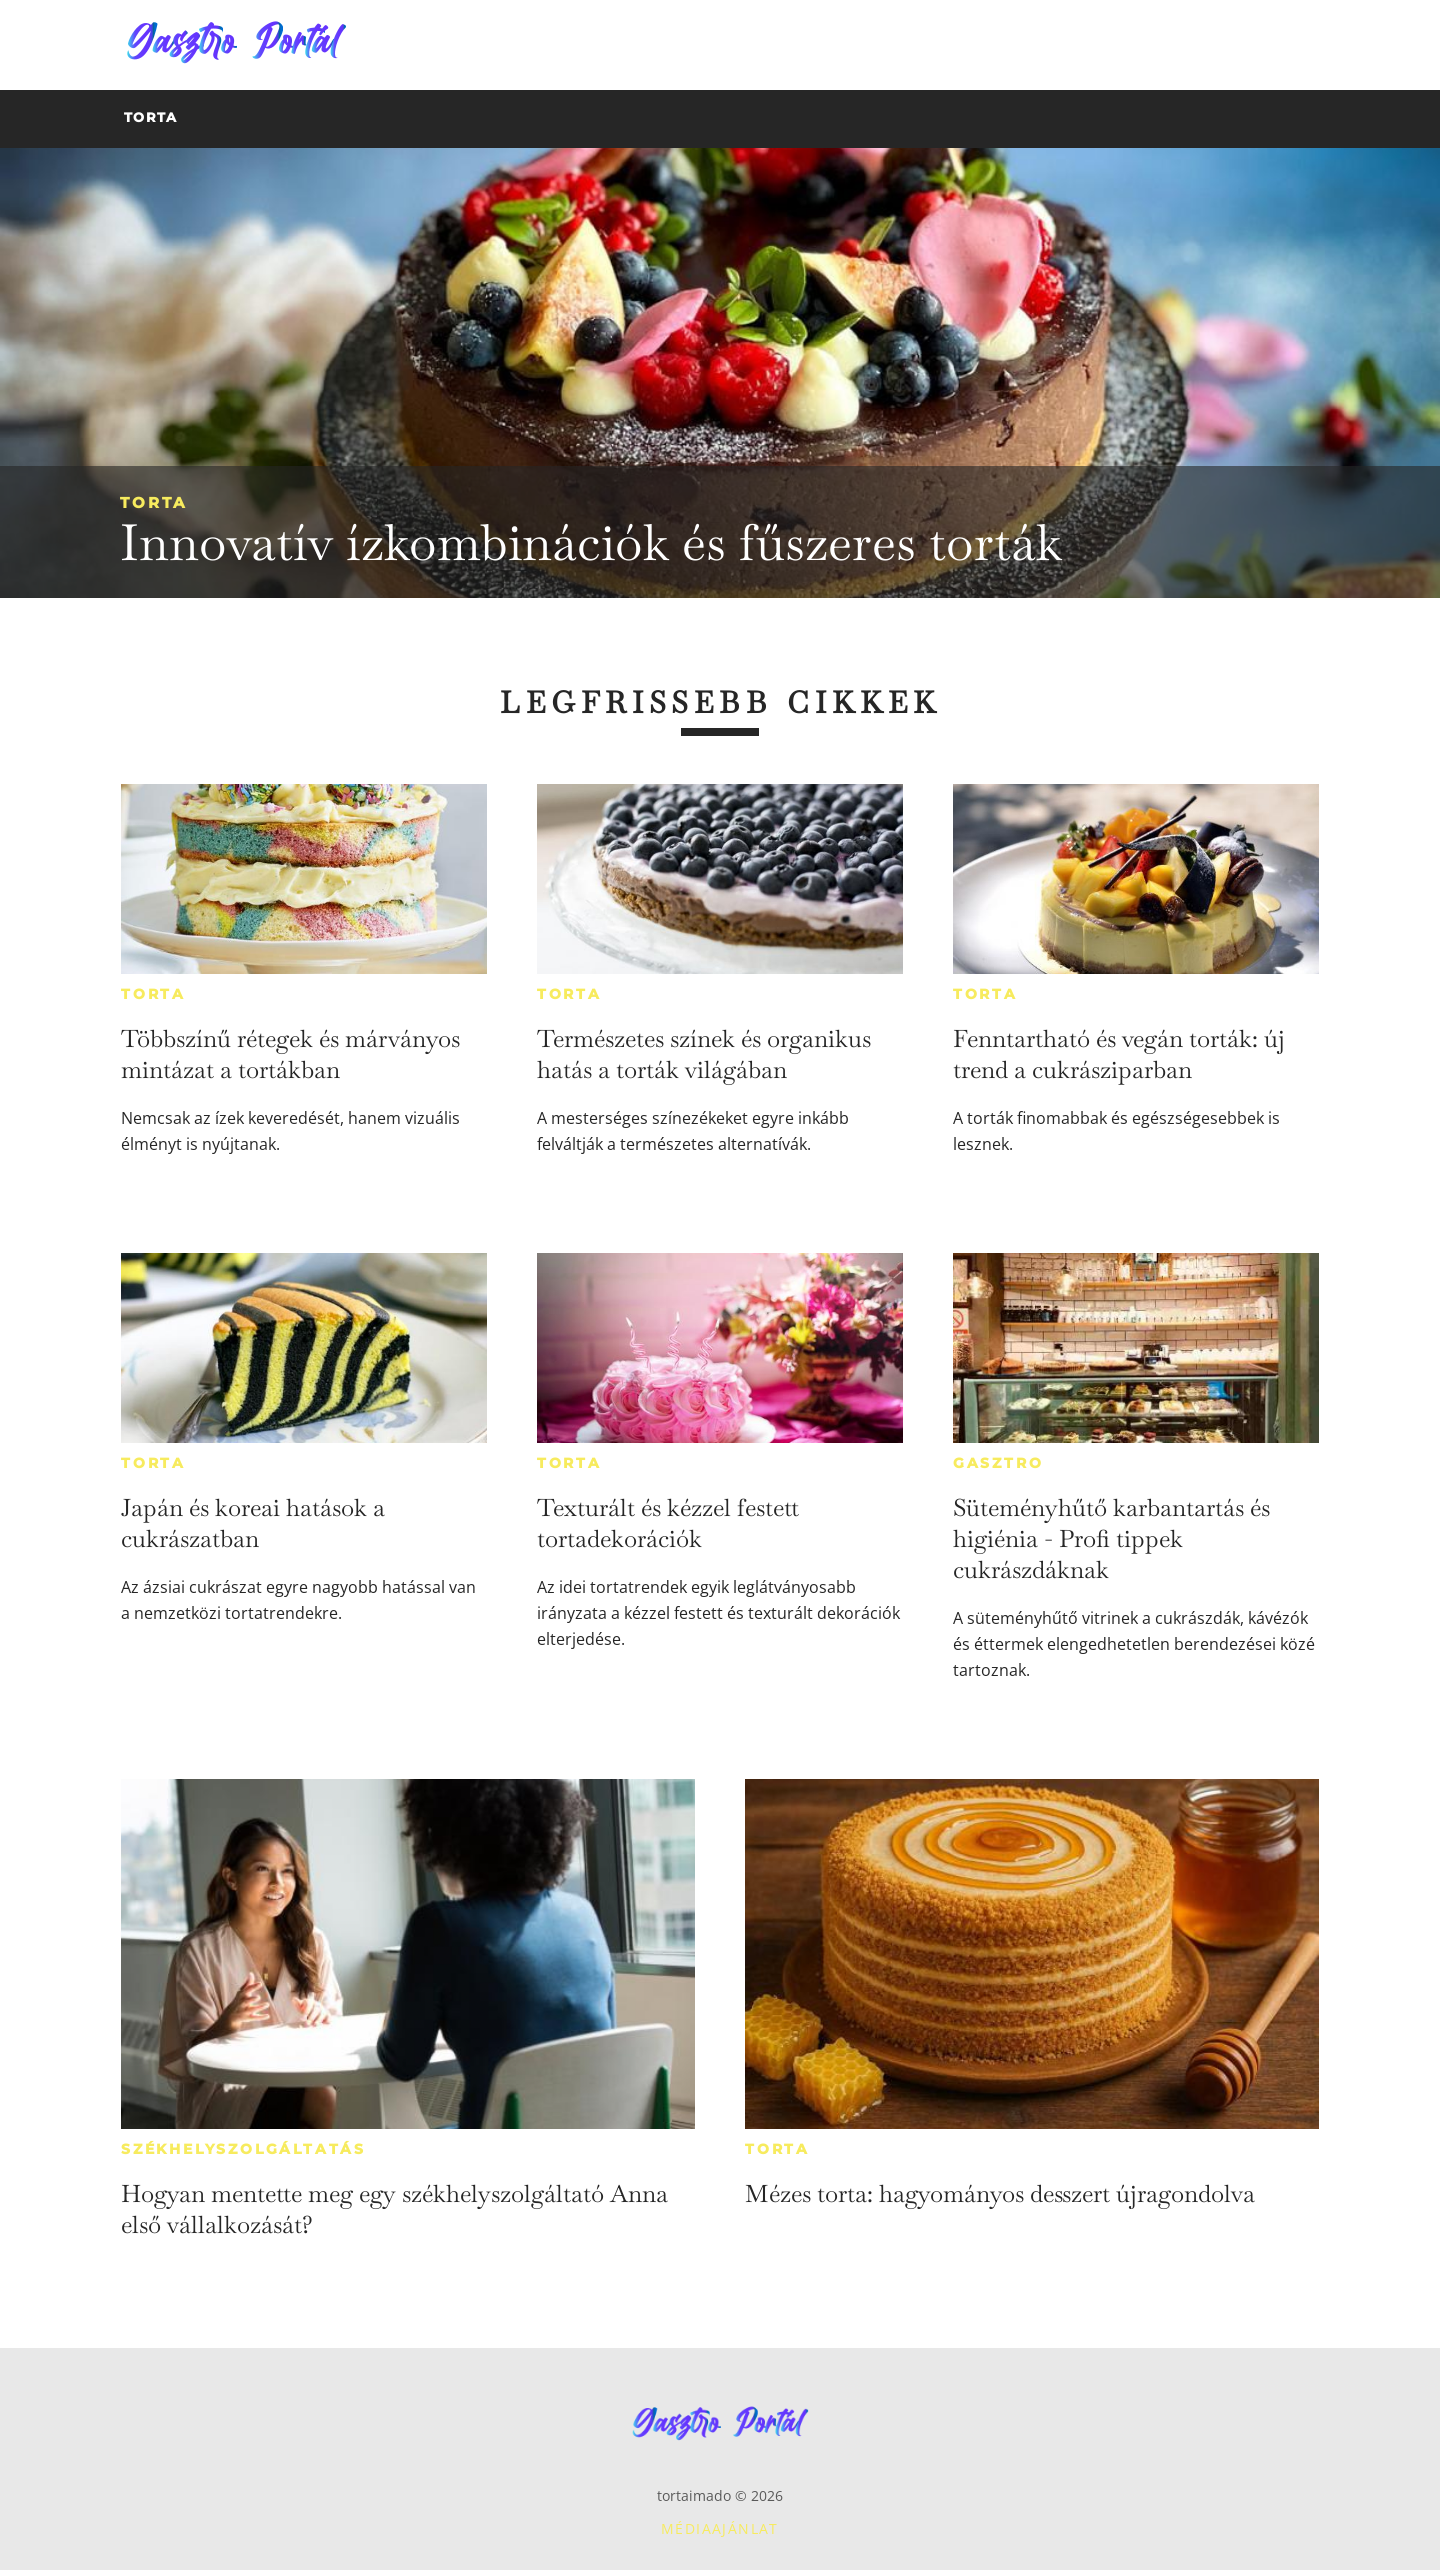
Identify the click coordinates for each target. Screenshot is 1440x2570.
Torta (153, 502)
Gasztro (998, 1463)
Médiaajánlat (720, 2528)
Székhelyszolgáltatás (243, 2149)
